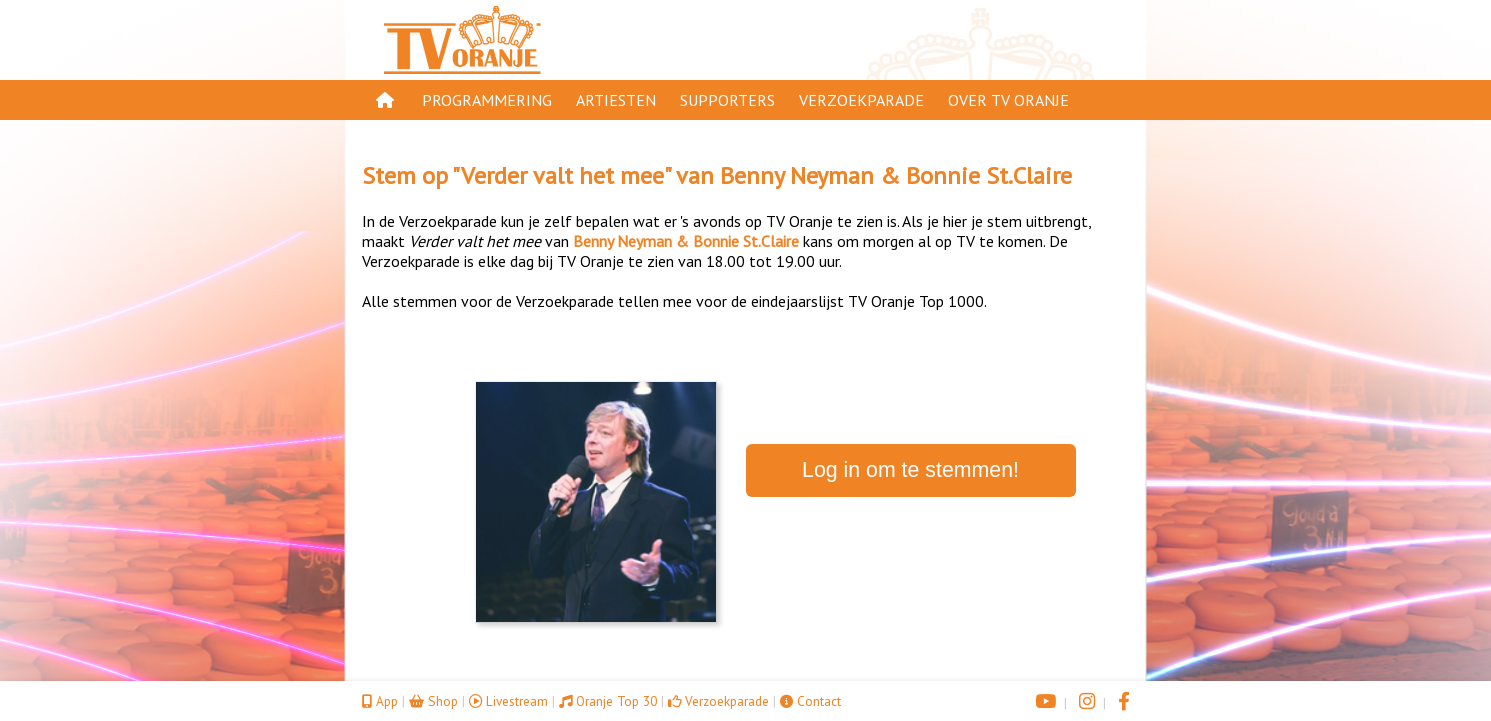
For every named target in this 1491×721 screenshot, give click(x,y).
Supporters (727, 100)
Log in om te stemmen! (910, 470)
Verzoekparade (861, 100)
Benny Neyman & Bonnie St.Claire (896, 175)
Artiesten (616, 100)
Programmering (487, 100)
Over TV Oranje (1008, 100)
